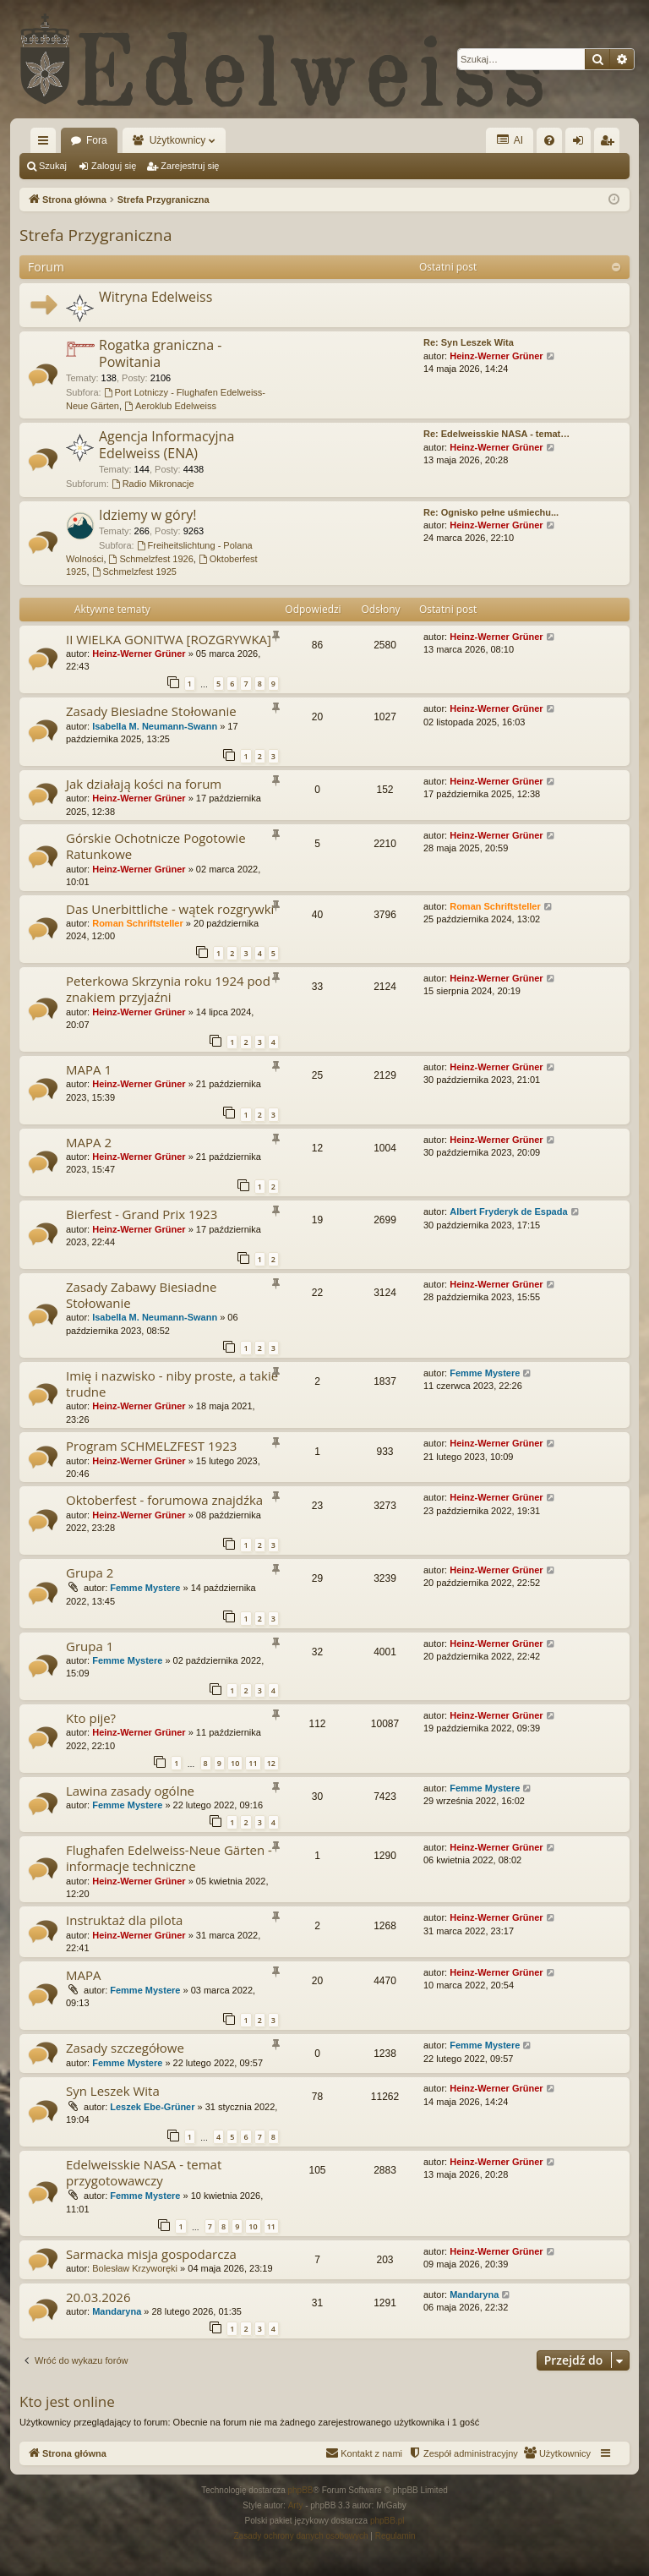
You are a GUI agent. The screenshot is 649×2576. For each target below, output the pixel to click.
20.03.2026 (98, 2297)
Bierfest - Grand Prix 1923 (141, 1214)
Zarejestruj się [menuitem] (610, 143)
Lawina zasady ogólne (130, 1790)
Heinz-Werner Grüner (496, 356)
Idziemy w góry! (147, 515)
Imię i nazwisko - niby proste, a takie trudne (172, 1383)
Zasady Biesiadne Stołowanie (151, 711)
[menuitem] (549, 140)
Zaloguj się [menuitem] (582, 143)
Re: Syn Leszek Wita (468, 342)
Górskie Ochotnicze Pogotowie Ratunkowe (156, 845)
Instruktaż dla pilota (124, 1919)
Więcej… (46, 143)
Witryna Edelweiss (155, 296)
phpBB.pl (387, 2520)
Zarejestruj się (190, 166)
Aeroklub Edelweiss (170, 406)
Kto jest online (67, 2401)
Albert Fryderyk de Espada (508, 1211)
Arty (295, 2505)
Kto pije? (91, 1717)
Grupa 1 (89, 1646)
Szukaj (53, 166)
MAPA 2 (89, 1142)
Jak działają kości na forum (143, 783)
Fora (96, 140)
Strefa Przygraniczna (95, 235)
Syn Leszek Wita (113, 2090)
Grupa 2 (89, 1572)
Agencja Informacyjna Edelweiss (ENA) (166, 444)
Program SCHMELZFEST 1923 (151, 1445)
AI (509, 140)
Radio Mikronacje (153, 484)
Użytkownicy (178, 140)
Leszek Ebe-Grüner (152, 2107)
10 (235, 1763)
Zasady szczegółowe (125, 2047)
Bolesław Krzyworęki (134, 2268)
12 (271, 1763)
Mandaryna (116, 2311)
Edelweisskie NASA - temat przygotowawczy (143, 2172)
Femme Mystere (485, 1373)
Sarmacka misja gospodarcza (151, 2253)
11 (252, 1763)
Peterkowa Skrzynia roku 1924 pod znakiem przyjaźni (168, 988)
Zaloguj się (113, 166)
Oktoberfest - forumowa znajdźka (164, 1499)
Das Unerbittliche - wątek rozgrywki (170, 908)
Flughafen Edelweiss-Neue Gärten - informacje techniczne (169, 1857)
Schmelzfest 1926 (151, 559)
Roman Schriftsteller (137, 923)
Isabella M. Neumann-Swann (154, 726)
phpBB (301, 2490)
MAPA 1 (89, 1069)
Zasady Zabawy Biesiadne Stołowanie (141, 1294)
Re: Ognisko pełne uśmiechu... (491, 512)
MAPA (83, 1974)
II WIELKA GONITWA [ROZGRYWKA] (168, 639)
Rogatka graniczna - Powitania (160, 353)
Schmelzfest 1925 (134, 571)
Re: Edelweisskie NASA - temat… (496, 434)
